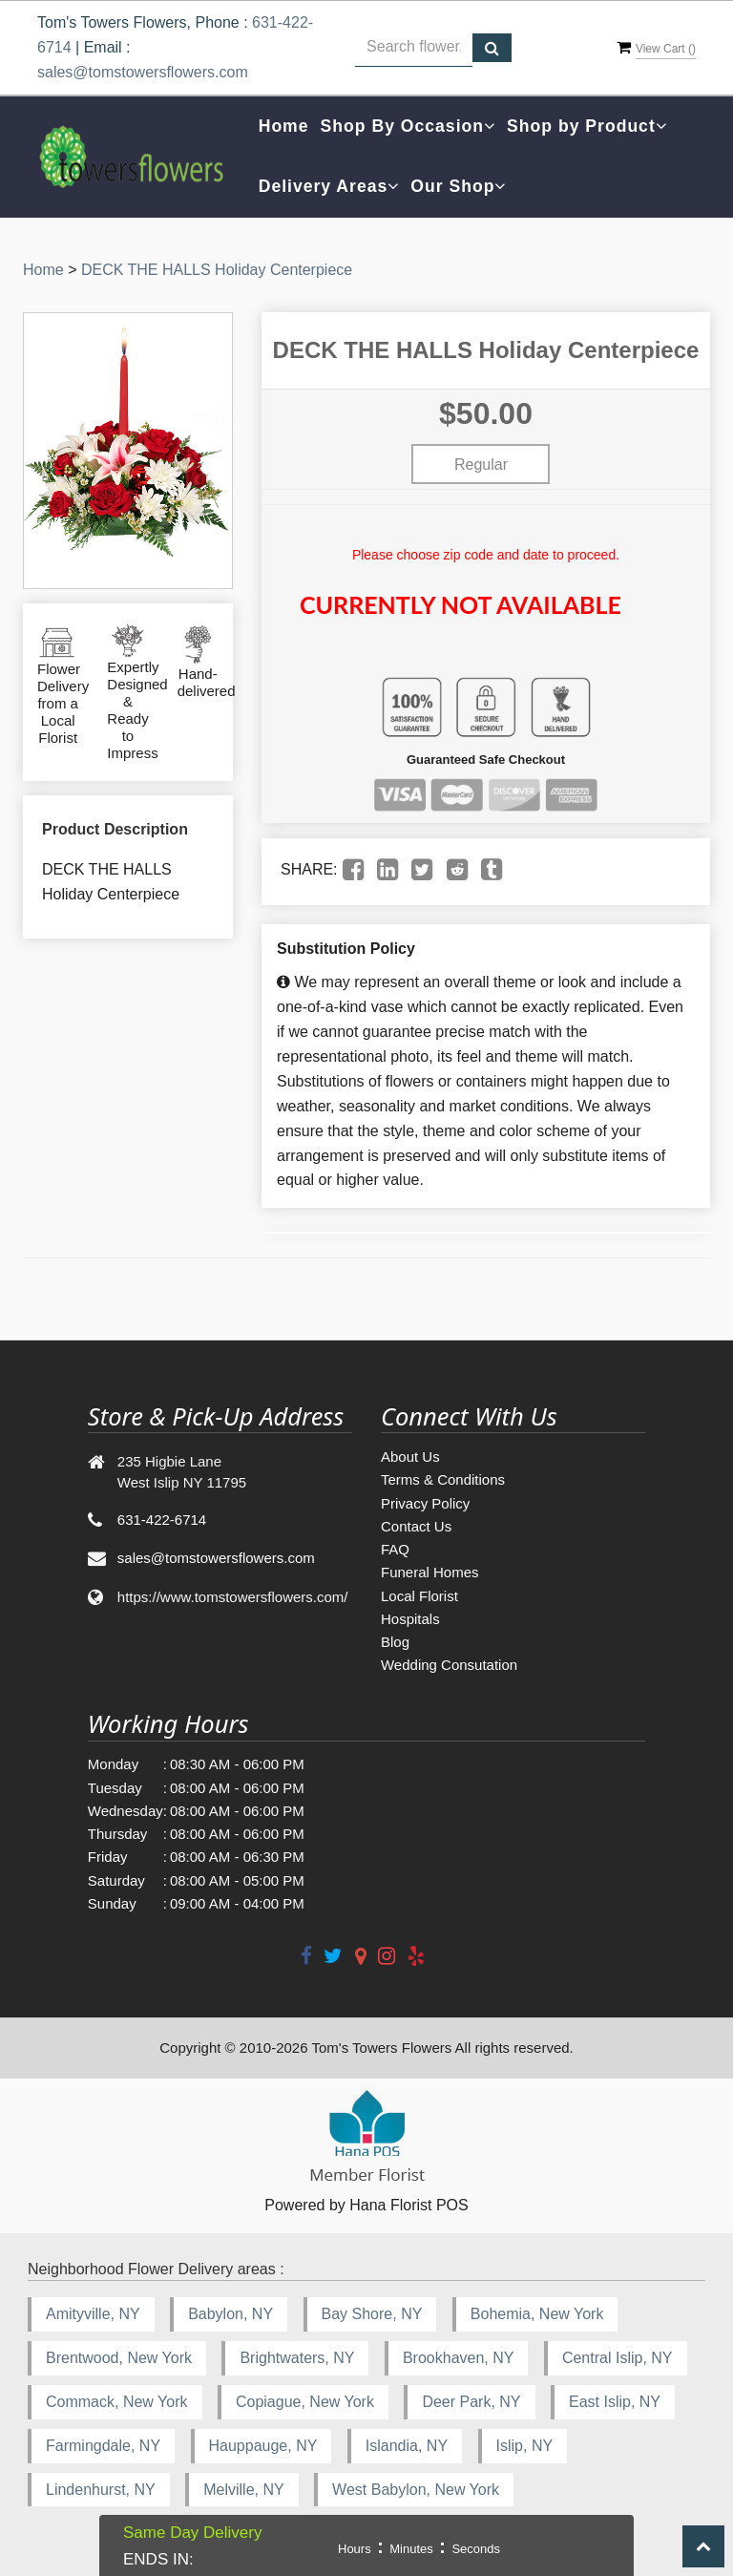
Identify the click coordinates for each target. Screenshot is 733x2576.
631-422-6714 (161, 1519)
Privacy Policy (425, 1503)
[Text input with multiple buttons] (413, 48)
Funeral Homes (430, 1572)
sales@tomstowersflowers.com (142, 72)
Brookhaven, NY (458, 2358)
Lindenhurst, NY (101, 2489)
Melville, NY (243, 2489)
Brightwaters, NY (297, 2358)
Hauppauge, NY (263, 2446)
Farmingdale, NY (103, 2446)
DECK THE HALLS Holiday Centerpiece (216, 270)
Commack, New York (117, 2402)
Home (284, 126)
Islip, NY (525, 2446)
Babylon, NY (230, 2314)
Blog (395, 1642)
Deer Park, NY (471, 2402)
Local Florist (419, 1596)
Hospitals (410, 1619)
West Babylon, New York (415, 2489)
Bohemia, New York (537, 2314)
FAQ (395, 1549)
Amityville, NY (93, 2314)
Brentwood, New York (119, 2358)
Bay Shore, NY (372, 2314)
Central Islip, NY (617, 2358)
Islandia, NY (407, 2446)
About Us (410, 1456)
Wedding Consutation (449, 1665)
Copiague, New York (305, 2402)
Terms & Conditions (443, 1479)
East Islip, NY (614, 2402)
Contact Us (416, 1526)
